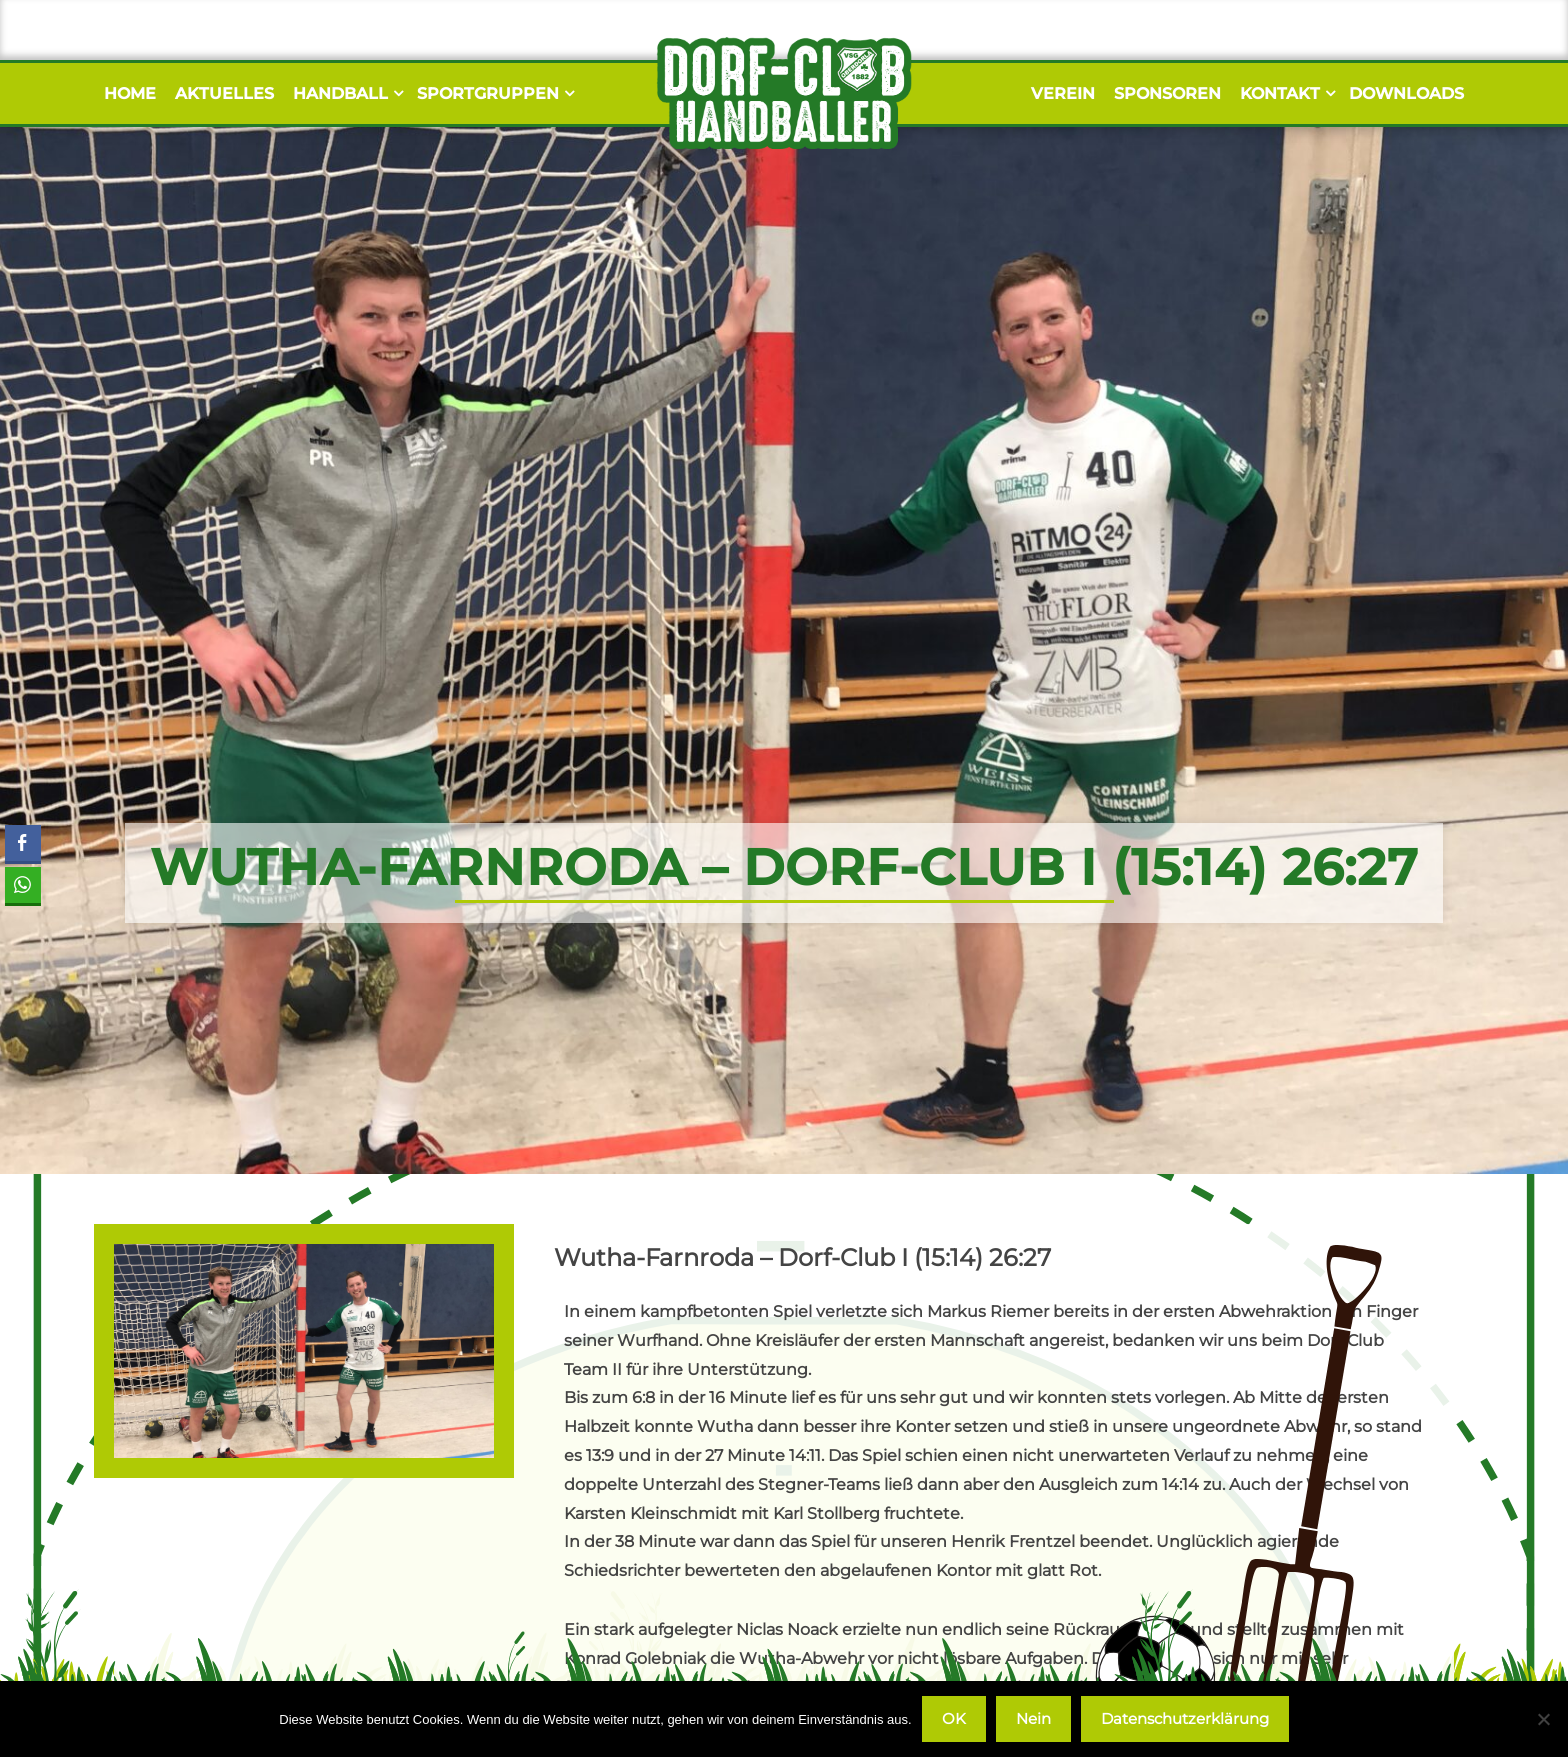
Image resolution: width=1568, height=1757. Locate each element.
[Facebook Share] (23, 843)
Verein (1063, 93)
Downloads (1406, 93)
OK (954, 1718)
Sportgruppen (493, 93)
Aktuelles (224, 93)
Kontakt (1285, 93)
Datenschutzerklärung (1185, 1718)
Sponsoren (1167, 93)
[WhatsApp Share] (22, 885)
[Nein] (1543, 1719)
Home (130, 93)
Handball (345, 93)
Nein (1033, 1718)
